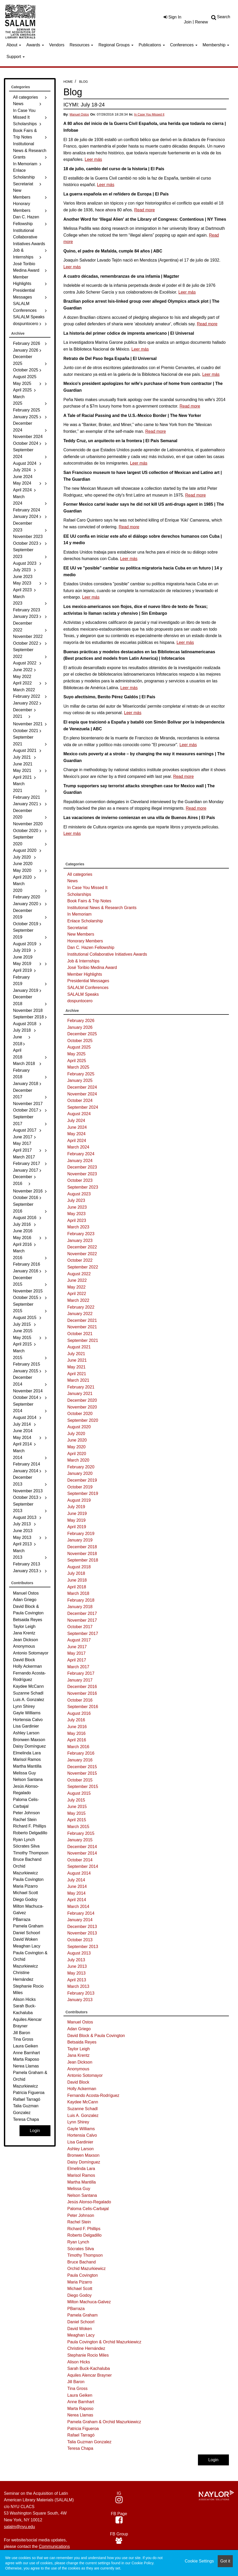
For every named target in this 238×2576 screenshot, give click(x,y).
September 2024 (82, 1107)
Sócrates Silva (80, 2249)
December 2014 (82, 1846)
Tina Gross (77, 2388)
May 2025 (76, 1054)
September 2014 (82, 1866)
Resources (81, 45)
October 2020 (80, 1413)
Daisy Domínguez (83, 2162)
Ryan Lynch (78, 2242)
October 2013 (80, 1940)
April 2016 (76, 1740)
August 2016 (79, 1713)
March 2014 (78, 1906)
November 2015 (82, 1773)
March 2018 (78, 1593)
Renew (201, 22)
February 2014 (80, 1913)
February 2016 (80, 1753)
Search (223, 17)
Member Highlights (84, 974)
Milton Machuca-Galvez (89, 2302)
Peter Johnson (80, 2215)
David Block (78, 2082)
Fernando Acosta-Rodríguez (93, 2095)
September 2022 (82, 1267)
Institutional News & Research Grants (102, 907)
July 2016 (76, 1720)
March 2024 (78, 1147)
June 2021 (77, 1360)
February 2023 (80, 1234)
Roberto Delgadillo (84, 2235)
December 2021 (82, 1320)
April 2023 (76, 1220)
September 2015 (82, 1786)
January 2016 (80, 1760)
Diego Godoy (79, 2295)
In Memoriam (79, 914)
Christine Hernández (86, 2348)
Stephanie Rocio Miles (88, 2355)
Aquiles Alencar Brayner (89, 2375)
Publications (152, 45)
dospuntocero (80, 1001)
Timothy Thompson (85, 2255)
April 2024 (76, 1140)
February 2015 (80, 1833)
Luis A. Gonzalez (83, 2115)
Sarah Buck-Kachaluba (88, 2368)
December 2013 (82, 1926)
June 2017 (77, 1647)
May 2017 (76, 1653)
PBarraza (76, 2308)
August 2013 (79, 1953)
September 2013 (82, 1946)
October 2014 (80, 1860)
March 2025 (78, 1067)
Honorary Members (85, 941)
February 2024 (80, 1154)
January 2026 (80, 1027)
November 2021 (82, 1327)
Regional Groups (115, 45)
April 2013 (76, 1980)
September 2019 (82, 1493)
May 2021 (76, 1367)
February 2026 (80, 1020)
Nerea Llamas (80, 2415)
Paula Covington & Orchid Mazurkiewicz (104, 2342)
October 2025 (80, 1040)
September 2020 (82, 1420)
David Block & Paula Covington (96, 2035)
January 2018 (80, 1606)
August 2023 (79, 1194)
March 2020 (78, 1460)
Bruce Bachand (81, 2262)
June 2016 (77, 1726)
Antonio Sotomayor (85, 2075)
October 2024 (80, 1100)
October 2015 (80, 1780)
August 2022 (79, 1274)
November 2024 (82, 1094)
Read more (144, 210)
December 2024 (82, 1087)
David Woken (79, 2328)
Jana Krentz (78, 2055)
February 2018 (80, 1600)
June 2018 (77, 1580)
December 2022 (82, 1247)
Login (213, 2460)
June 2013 (77, 1966)
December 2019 (82, 1480)
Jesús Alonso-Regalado (89, 2202)
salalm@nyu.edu (19, 2526)
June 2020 (77, 1440)
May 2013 (76, 1973)
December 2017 (82, 1613)
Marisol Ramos (81, 2175)
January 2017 (80, 1680)
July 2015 (76, 1800)
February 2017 (80, 1673)
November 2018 (82, 1553)
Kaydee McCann (82, 2102)
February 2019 (80, 1533)
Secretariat (77, 927)
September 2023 (82, 1187)
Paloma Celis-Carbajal (88, 2208)
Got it (225, 2561)
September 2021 (82, 1340)
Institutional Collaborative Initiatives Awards (107, 954)
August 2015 (79, 1793)
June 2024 (77, 1127)
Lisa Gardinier (80, 2142)
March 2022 (78, 1300)
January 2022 (80, 1313)
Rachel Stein (79, 2222)
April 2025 (76, 1060)
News (72, 881)
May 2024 (76, 1134)
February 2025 (80, 1074)
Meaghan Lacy (81, 2335)
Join (187, 22)
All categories (79, 874)
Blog (83, 82)
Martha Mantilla (81, 2182)
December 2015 (82, 1767)
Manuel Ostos (79, 114)
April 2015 (76, 1820)
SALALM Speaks (83, 994)
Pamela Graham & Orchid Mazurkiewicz (104, 2422)
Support (16, 56)
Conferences (183, 45)
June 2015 (77, 1806)
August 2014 (79, 1873)
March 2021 (78, 1380)
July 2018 (76, 1573)
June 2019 (77, 1513)
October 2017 (80, 1627)
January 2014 (80, 1920)
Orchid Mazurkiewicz (86, 2268)
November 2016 (82, 1693)
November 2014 (82, 1853)
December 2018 (82, 1547)
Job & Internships (83, 961)
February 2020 (80, 1467)
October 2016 (80, 1700)
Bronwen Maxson (83, 2155)
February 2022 (80, 1307)
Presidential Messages (88, 981)
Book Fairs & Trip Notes (89, 901)
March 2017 (78, 1667)
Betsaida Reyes (82, 2042)
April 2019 (76, 1527)
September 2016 (82, 1706)
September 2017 (82, 1633)
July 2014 (76, 1880)
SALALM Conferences (87, 987)
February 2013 (80, 1993)
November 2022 (82, 1254)
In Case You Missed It (149, 114)
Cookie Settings (199, 2561)
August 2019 (79, 1500)
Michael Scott (79, 2288)
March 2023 (78, 1227)
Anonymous (78, 2069)
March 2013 (78, 1986)
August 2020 (79, 1427)
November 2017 (82, 1620)
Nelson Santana (82, 2195)
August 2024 (79, 1114)
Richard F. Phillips (83, 2228)
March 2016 (78, 1746)
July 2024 (76, 1120)
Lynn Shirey (78, 2122)
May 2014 (76, 1893)
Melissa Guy (78, 2188)
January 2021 (80, 1393)
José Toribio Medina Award (92, 967)
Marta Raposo (80, 2408)
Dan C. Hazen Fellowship (90, 947)
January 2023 (80, 1240)
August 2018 (79, 1567)
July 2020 (76, 1433)
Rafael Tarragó (81, 2435)
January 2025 (80, 1080)
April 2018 (76, 1587)
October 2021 (80, 1333)
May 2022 (76, 1287)
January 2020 (80, 1473)
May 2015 (76, 1813)
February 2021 (80, 1387)
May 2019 (76, 1520)
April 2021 (76, 1374)
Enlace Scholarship (85, 921)
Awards (35, 45)
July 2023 (76, 1200)
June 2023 (77, 1207)
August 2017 (79, 1640)
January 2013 (80, 1999)
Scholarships (79, 894)
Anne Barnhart (80, 2402)
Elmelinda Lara (81, 2168)
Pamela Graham (82, 2315)
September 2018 (82, 1560)
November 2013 (82, 1933)
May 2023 (76, 1213)
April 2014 (76, 1900)
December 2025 (82, 1034)
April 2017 (76, 1660)
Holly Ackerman (81, 2088)
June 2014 (77, 1886)
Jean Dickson (79, 2062)
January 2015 (80, 1840)
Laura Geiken (79, 2395)
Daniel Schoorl (80, 2322)
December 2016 (82, 1686)
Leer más (93, 159)
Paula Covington (82, 2275)
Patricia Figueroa (83, 2428)
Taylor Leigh (78, 2049)
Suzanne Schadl (82, 2109)
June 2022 (77, 1280)
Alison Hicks (78, 2362)
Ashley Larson (80, 2149)
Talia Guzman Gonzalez (89, 2442)
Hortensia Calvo (82, 2135)
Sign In (172, 17)
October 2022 (80, 1260)
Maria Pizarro (79, 2282)
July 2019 (76, 1507)
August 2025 (79, 1047)
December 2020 (82, 1400)
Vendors (57, 45)
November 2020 (82, 1407)
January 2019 (80, 1540)
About (14, 45)
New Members (80, 934)
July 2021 (76, 1354)
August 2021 (79, 1347)
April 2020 (76, 1453)
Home (68, 82)
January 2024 (80, 1160)
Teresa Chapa (80, 2448)
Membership (216, 45)
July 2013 (76, 1960)
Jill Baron (76, 2382)
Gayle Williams (81, 2129)
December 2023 (82, 1167)
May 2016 (76, 1733)
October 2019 (80, 1487)
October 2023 (80, 1180)
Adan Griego (79, 2029)
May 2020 (76, 1447)
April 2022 (76, 1293)
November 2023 (82, 1174)
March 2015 (78, 1826)
